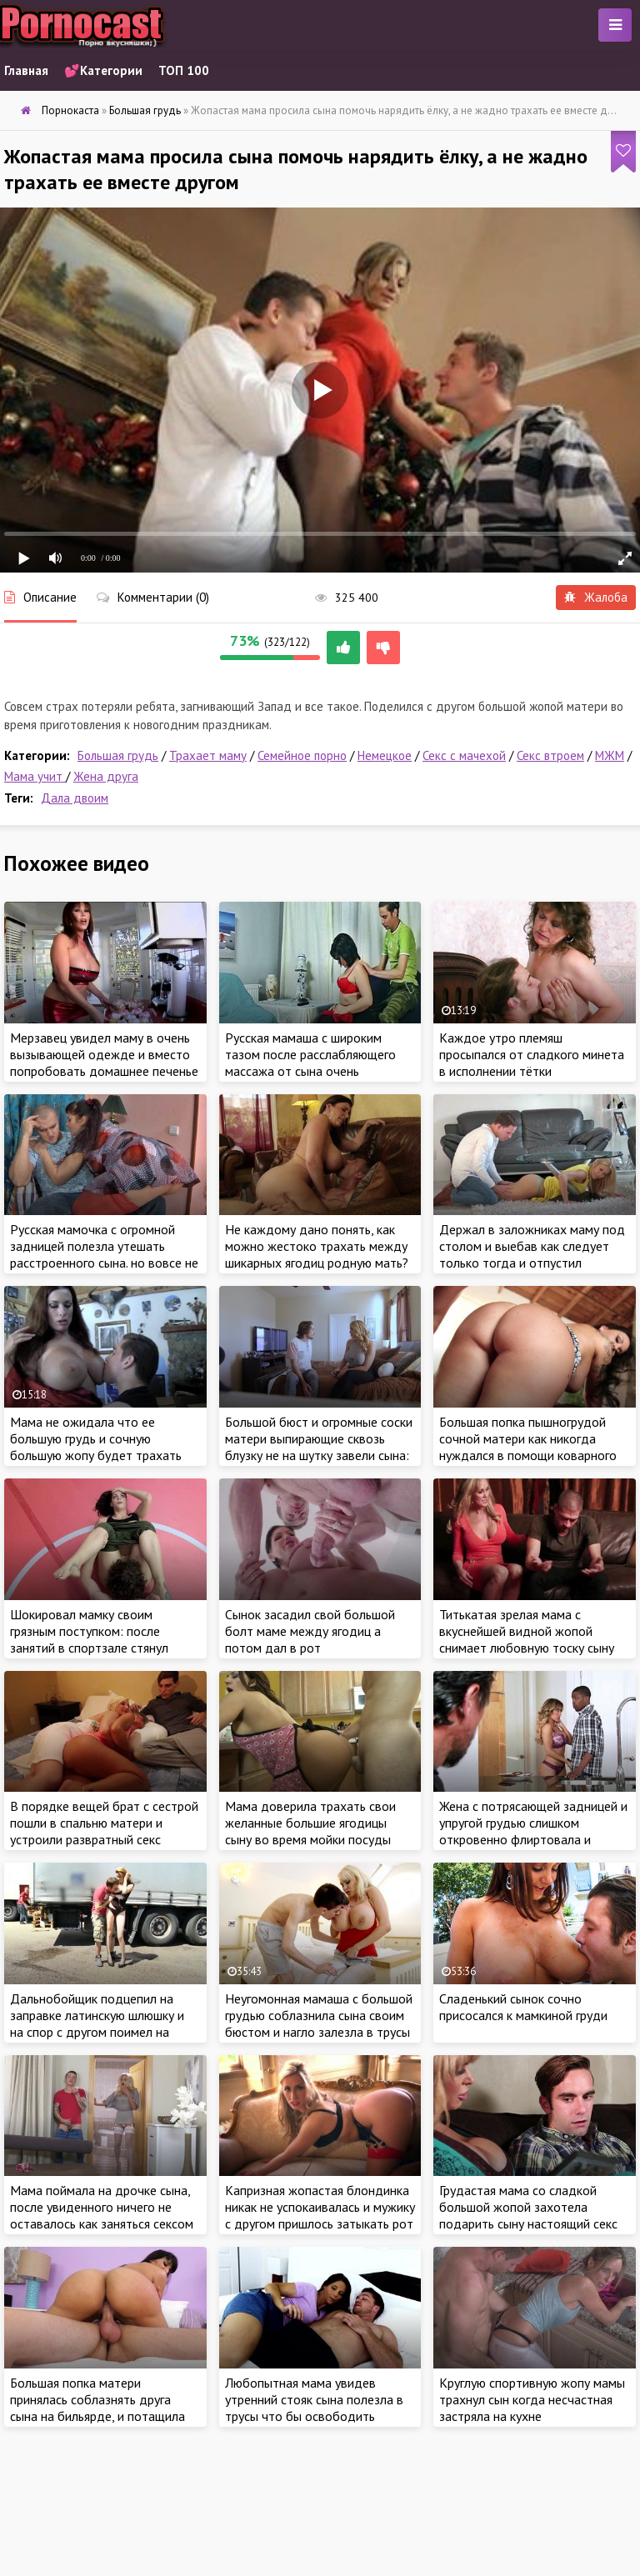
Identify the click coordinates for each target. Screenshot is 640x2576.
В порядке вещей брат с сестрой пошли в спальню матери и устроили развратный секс (104, 1823)
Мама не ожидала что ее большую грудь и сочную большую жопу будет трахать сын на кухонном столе (96, 1446)
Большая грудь (118, 755)
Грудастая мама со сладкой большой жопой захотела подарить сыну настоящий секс (528, 2207)
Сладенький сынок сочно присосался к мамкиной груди (523, 2006)
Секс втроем (550, 755)
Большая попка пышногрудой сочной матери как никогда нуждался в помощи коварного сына (528, 1446)
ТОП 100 (183, 70)
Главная (26, 70)
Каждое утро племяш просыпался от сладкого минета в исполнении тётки (531, 1054)
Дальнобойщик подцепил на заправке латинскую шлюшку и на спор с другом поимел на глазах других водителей (97, 2023)
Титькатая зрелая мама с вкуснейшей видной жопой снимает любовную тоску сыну (526, 1631)
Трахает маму (208, 755)
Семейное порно (302, 755)
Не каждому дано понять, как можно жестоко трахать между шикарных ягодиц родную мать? (316, 1246)
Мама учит (35, 776)
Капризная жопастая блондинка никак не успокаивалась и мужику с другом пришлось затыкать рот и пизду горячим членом (320, 2215)
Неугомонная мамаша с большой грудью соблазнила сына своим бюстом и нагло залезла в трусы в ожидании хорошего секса (318, 2023)
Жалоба (596, 597)
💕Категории (103, 70)
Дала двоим (74, 798)
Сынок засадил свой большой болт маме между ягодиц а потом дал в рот (310, 1631)
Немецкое (385, 755)
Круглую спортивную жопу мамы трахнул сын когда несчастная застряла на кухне (532, 2399)
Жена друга (105, 776)
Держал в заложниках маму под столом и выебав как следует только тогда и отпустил (532, 1246)
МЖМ (609, 755)
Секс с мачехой (464, 755)
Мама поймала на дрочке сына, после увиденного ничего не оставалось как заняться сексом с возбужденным (101, 2215)
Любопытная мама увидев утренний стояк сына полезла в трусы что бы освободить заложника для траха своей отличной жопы (314, 2416)
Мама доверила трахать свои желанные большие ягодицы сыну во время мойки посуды (310, 1823)
